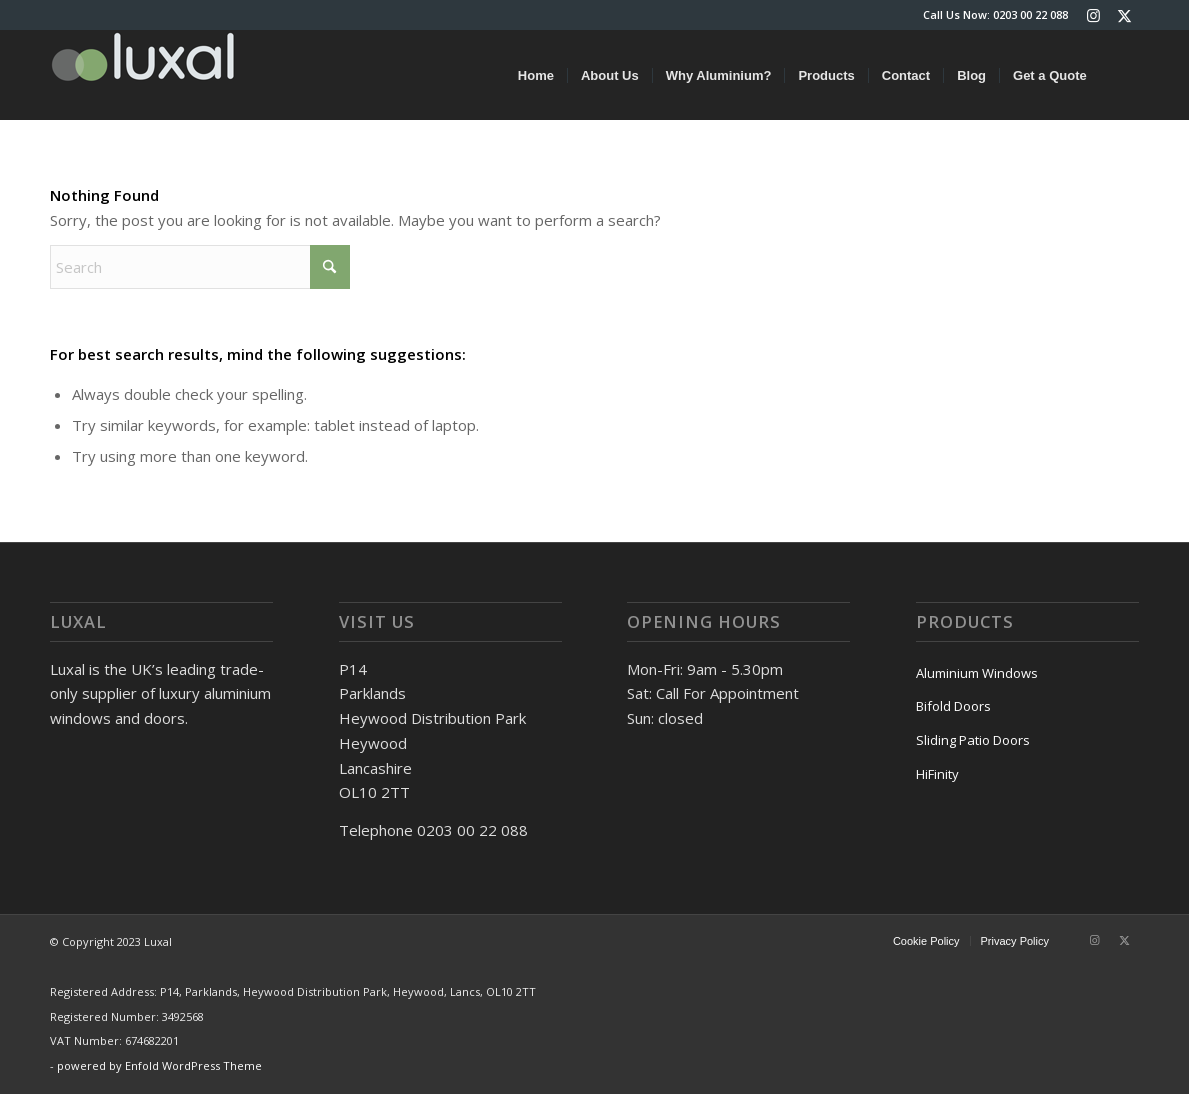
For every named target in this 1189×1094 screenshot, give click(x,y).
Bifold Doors (953, 706)
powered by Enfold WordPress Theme (159, 1065)
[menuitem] (536, 75)
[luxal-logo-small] (143, 75)
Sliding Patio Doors (973, 740)
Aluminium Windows (977, 673)
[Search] (1119, 75)
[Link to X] (1124, 15)
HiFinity (937, 774)
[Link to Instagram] (1093, 15)
